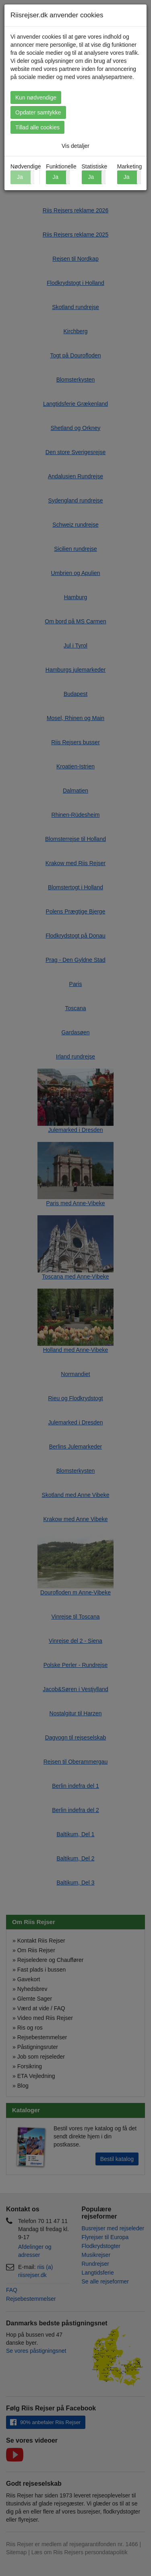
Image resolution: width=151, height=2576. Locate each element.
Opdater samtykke (38, 112)
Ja (55, 177)
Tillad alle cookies (37, 127)
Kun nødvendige (35, 97)
